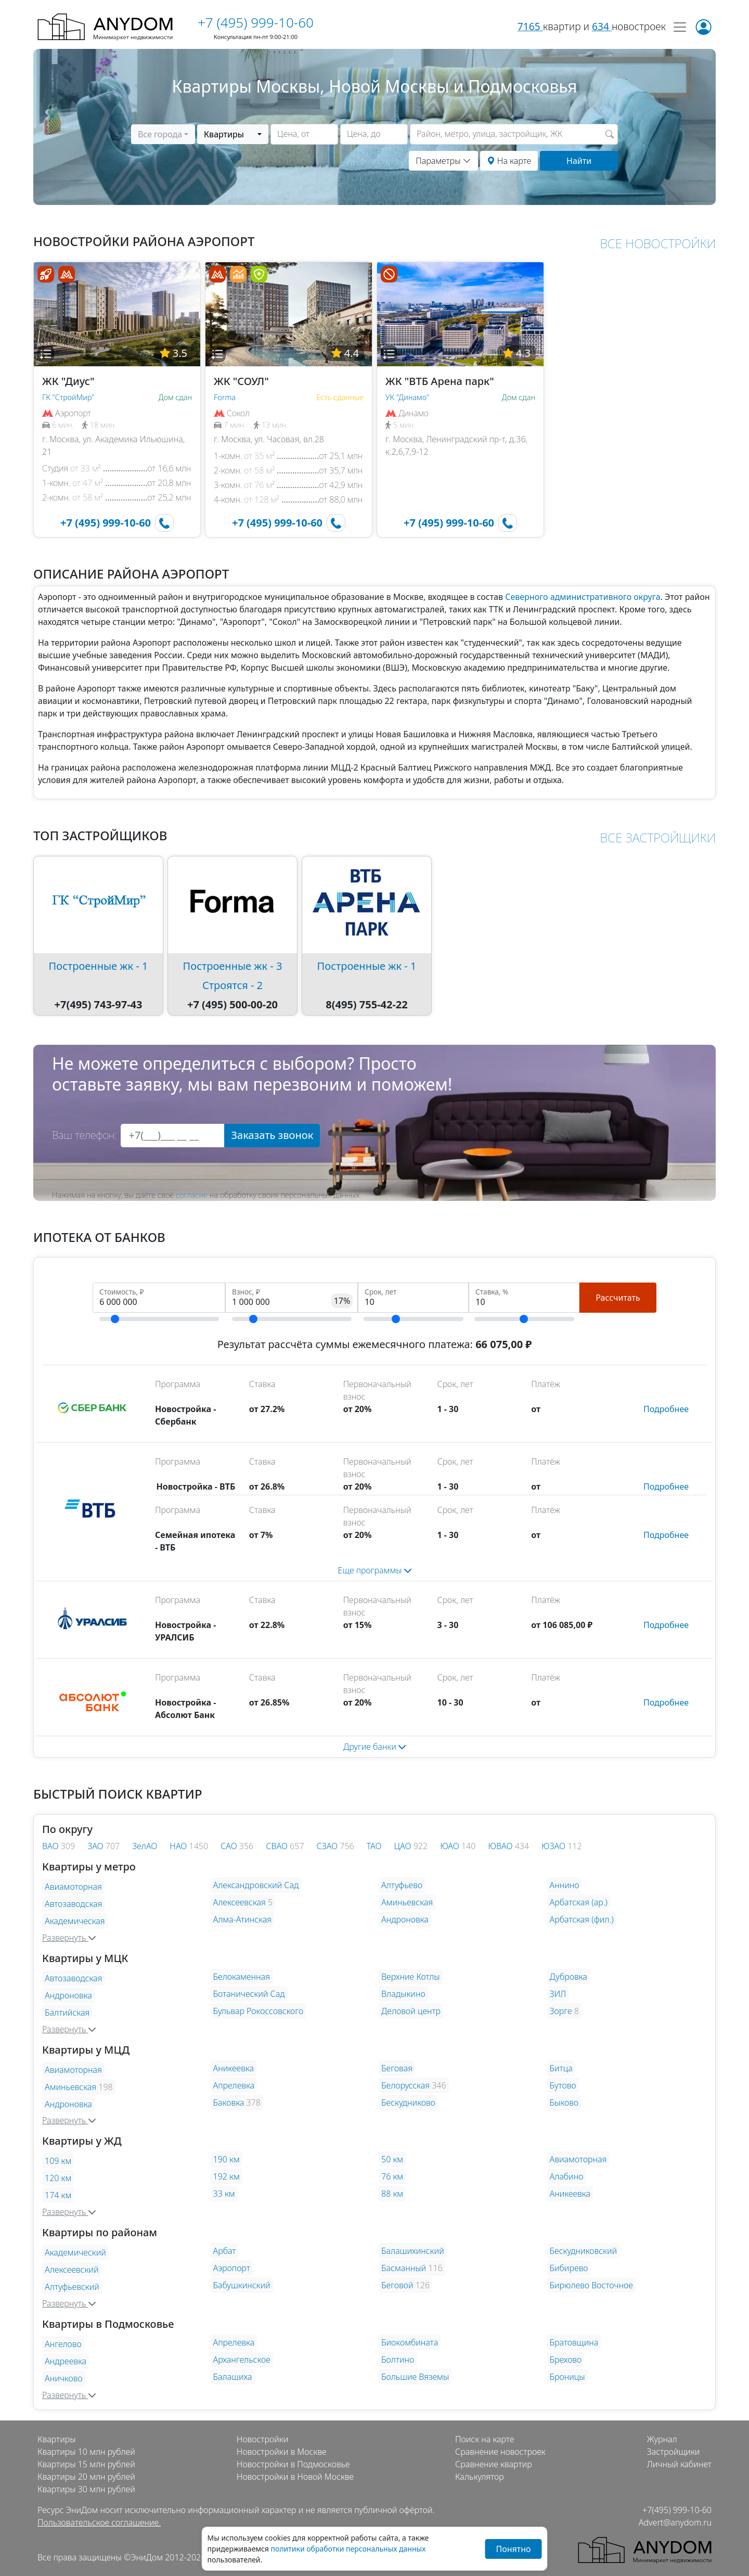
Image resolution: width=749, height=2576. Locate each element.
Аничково (64, 2378)
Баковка (228, 2102)
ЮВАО (501, 1846)
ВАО (51, 1846)
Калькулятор (479, 2476)
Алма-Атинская (242, 1919)
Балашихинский (412, 2251)
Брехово (566, 2359)
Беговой (397, 2285)
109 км (58, 2161)
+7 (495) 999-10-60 (256, 22)
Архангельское (241, 2359)
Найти (578, 160)
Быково (564, 2102)
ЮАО (450, 1846)
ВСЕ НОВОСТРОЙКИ (658, 243)
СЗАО (328, 1846)
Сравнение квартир (493, 2464)
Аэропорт (231, 2268)
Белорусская (405, 2085)
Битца (561, 2068)
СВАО (278, 1846)
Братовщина (574, 2342)
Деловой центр (411, 2011)
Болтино (397, 2359)
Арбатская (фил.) (582, 1919)
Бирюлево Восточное (591, 2285)
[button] (45, 353)
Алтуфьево (401, 1885)
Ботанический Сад (249, 1994)
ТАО (374, 1846)
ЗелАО (144, 1846)
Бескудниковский (583, 2251)
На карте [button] (509, 160)
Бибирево (569, 2268)
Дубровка (568, 1976)
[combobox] (163, 134)
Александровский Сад (256, 1885)
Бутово (563, 2085)
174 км (58, 2195)
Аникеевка (233, 2068)
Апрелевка (234, 2085)
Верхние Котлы (410, 1976)
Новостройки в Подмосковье (293, 2464)
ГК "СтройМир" (68, 397)
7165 (530, 26)
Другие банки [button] (374, 1746)
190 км (226, 2159)
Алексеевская (239, 1902)
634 (602, 26)
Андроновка (405, 1919)
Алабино (567, 2176)
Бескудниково (408, 2102)
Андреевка (65, 2361)
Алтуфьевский (72, 2286)
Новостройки (262, 2439)
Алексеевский (72, 2269)
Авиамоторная (73, 1886)
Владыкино (403, 1994)
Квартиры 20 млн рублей (86, 2476)
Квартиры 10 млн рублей (86, 2451)
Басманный (403, 2268)
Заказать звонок (272, 1135)
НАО (179, 1846)
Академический (75, 2252)
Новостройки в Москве (282, 2451)
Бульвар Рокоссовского (258, 2011)
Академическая (75, 1921)
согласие (192, 1194)
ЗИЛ (558, 1994)
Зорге (561, 2011)
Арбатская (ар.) (579, 1902)
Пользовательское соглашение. (99, 2522)
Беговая (396, 2068)
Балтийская (67, 2012)
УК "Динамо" (407, 397)
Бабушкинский (241, 2285)
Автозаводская (73, 1903)
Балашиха (232, 2376)
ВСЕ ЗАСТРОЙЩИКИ (658, 837)
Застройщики (673, 2451)
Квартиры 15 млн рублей (86, 2464)
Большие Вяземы (415, 2376)
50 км (392, 2159)
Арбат (224, 2251)
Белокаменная (241, 1976)
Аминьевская (407, 1902)
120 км (58, 2178)
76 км (392, 2176)
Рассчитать (618, 1297)
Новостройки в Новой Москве (295, 2476)
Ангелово (63, 2344)
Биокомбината (409, 2342)
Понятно (513, 2549)
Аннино (564, 1885)
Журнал (662, 2439)
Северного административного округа (582, 597)
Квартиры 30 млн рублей (86, 2489)
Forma (225, 397)
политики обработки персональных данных (348, 2549)
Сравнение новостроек (500, 2451)
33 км (224, 2193)
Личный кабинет (679, 2464)
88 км (392, 2193)
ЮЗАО (554, 1846)
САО (230, 1846)
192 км (226, 2176)
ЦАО (404, 1846)
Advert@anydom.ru (675, 2522)
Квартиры (56, 2439)
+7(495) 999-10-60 (677, 2510)
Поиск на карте (484, 2439)
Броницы (567, 2376)
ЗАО (96, 1846)
